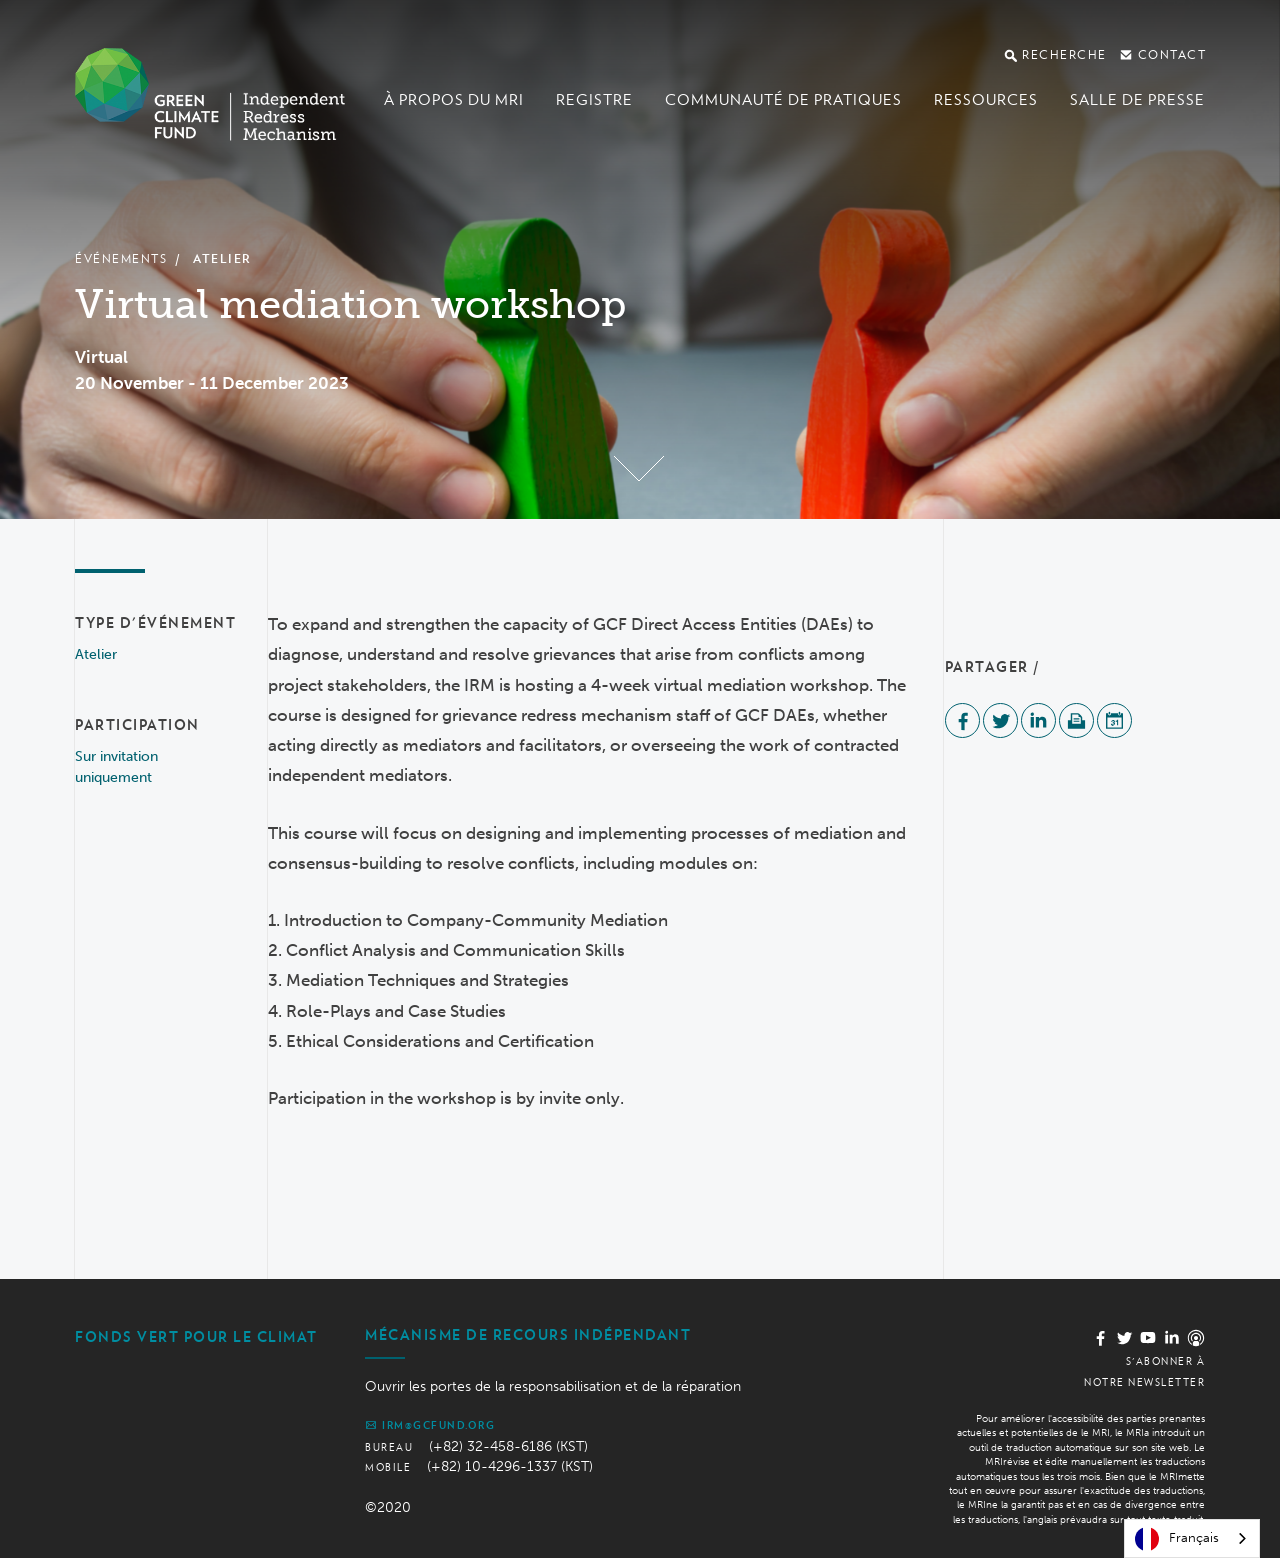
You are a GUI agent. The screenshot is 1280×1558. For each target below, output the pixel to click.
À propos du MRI (454, 100)
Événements (121, 258)
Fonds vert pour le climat (196, 1337)
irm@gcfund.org (430, 1425)
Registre (594, 100)
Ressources (986, 100)
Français (1177, 1539)
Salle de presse (1137, 100)
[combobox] (1192, 1538)
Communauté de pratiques (783, 100)
